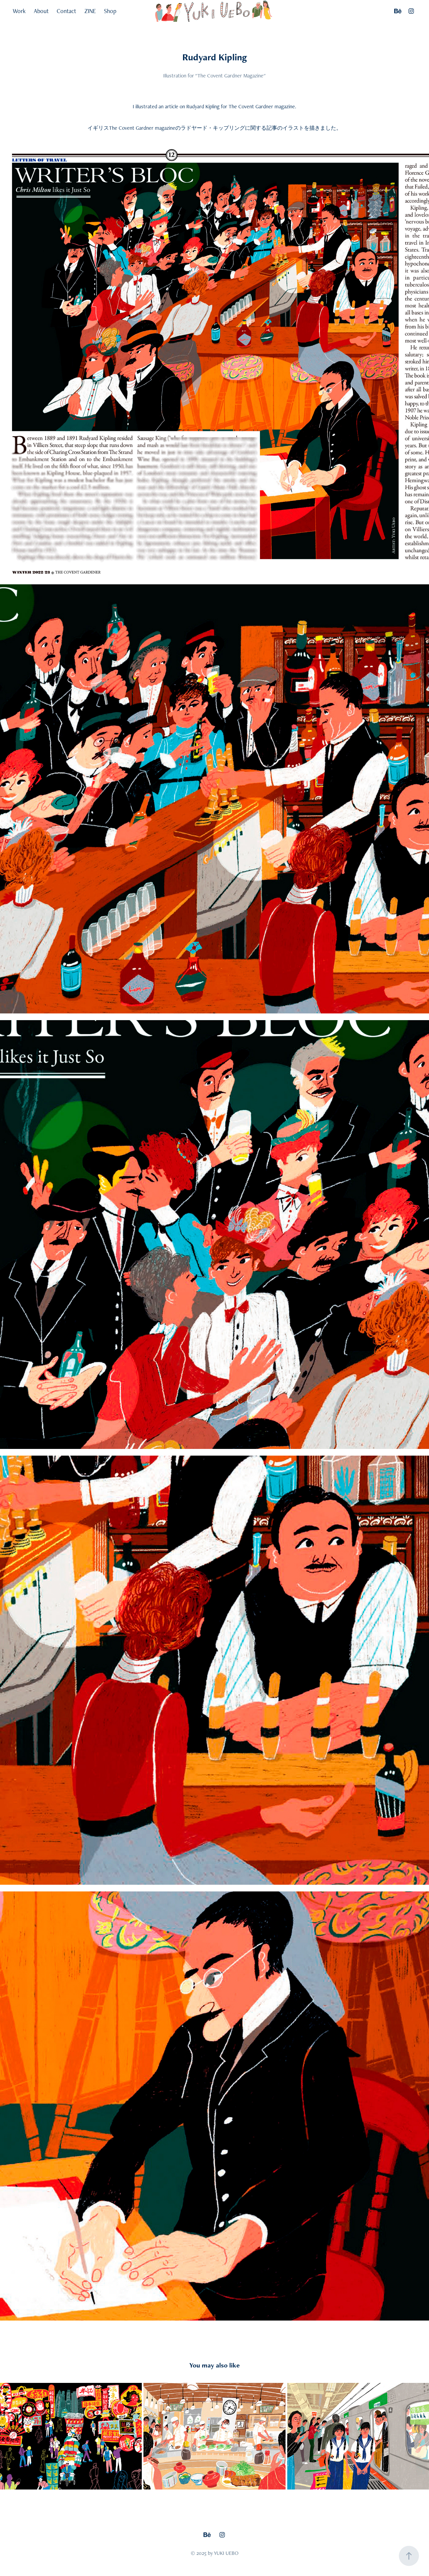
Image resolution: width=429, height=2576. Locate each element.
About (41, 11)
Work (19, 11)
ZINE (90, 11)
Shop (110, 11)
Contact (66, 11)
